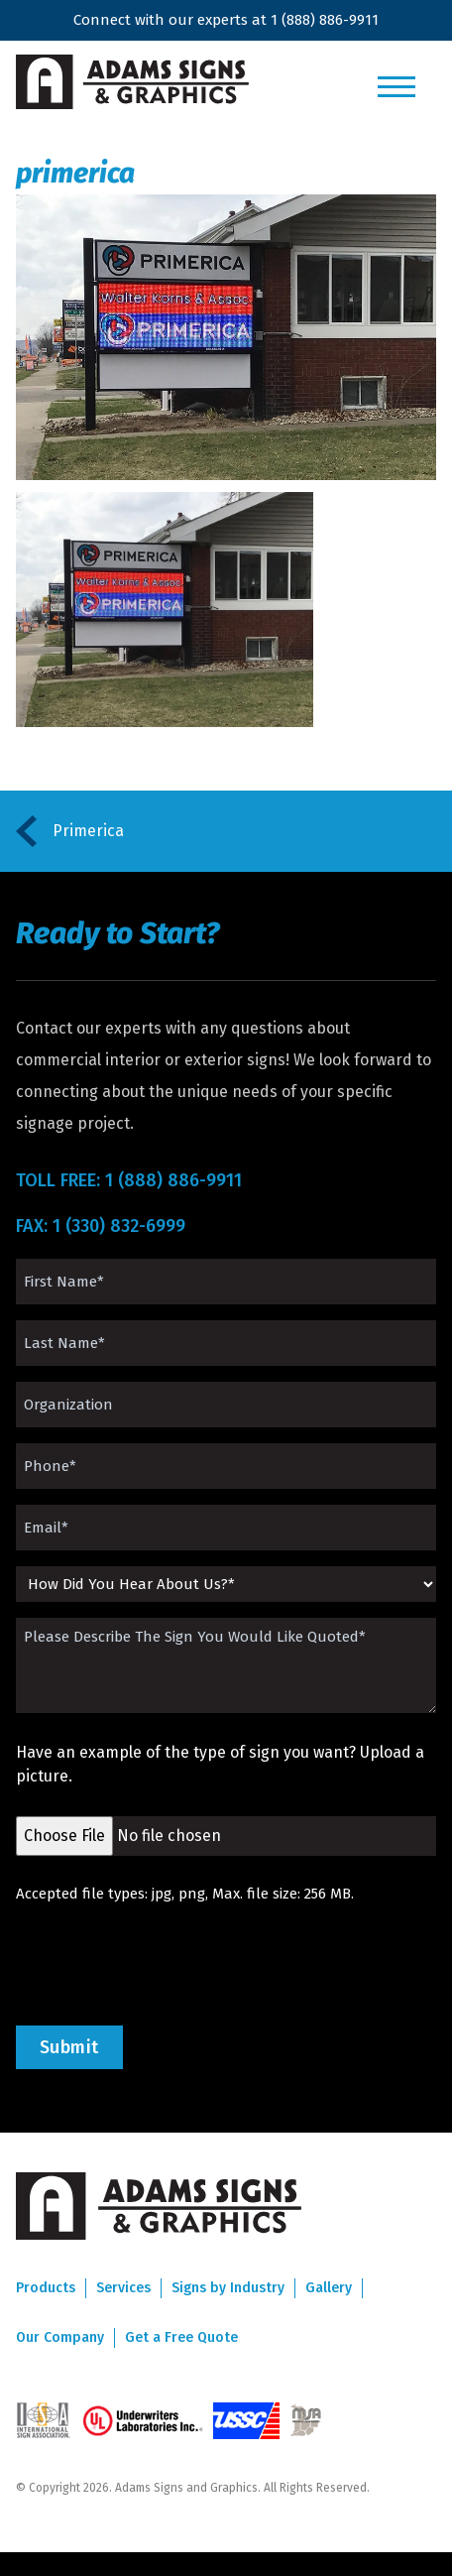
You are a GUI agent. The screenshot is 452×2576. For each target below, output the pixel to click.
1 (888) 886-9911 (325, 20)
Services (123, 2287)
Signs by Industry (227, 2287)
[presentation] (166, 1965)
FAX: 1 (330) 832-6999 (100, 1226)
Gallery (328, 2287)
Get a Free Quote (181, 2337)
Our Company (60, 2337)
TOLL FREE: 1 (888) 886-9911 (129, 1180)
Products (45, 2287)
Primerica (88, 830)
